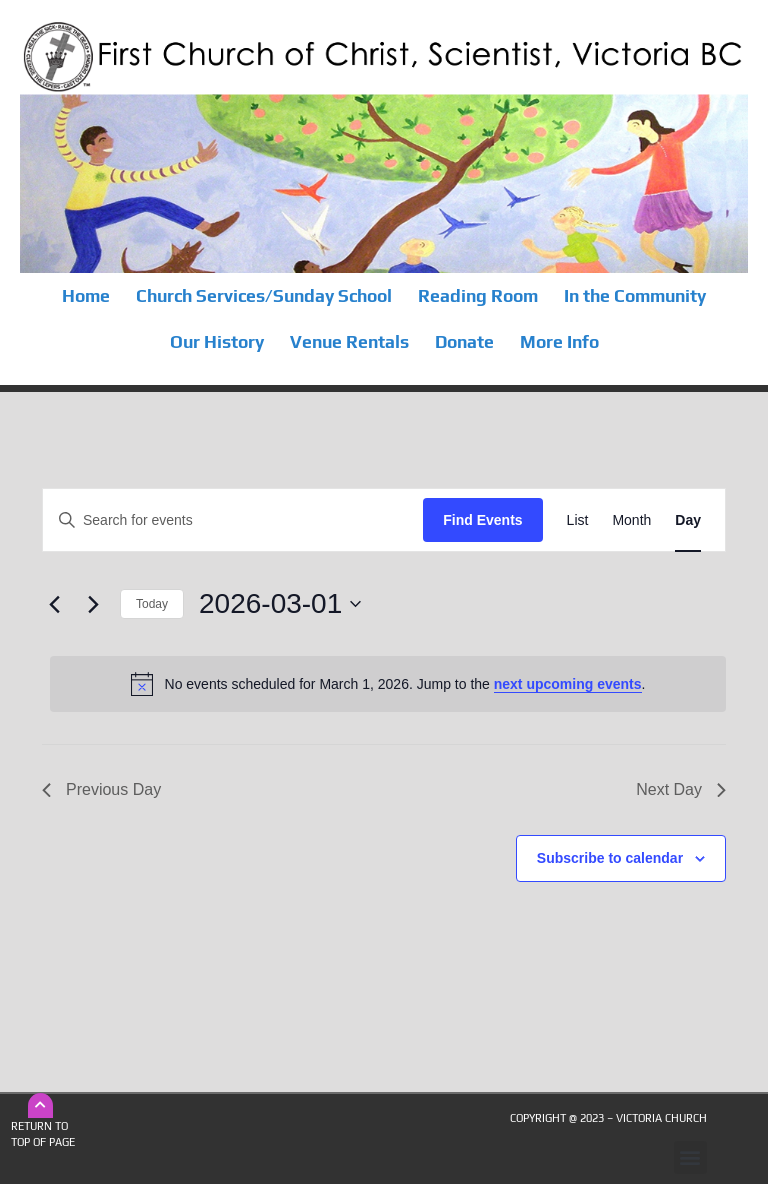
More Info (559, 342)
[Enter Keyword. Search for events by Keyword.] (233, 520)
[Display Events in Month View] (631, 520)
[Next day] (93, 604)
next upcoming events (568, 684)
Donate (464, 342)
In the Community (635, 296)
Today (152, 604)
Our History (217, 342)
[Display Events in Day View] (688, 520)
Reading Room (478, 296)
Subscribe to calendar (610, 858)
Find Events (482, 520)
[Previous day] (54, 604)
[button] (690, 1157)
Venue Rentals (349, 342)
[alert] (388, 684)
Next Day (681, 789)
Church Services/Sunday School (264, 296)
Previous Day (101, 789)
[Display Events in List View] (578, 520)
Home (86, 296)
